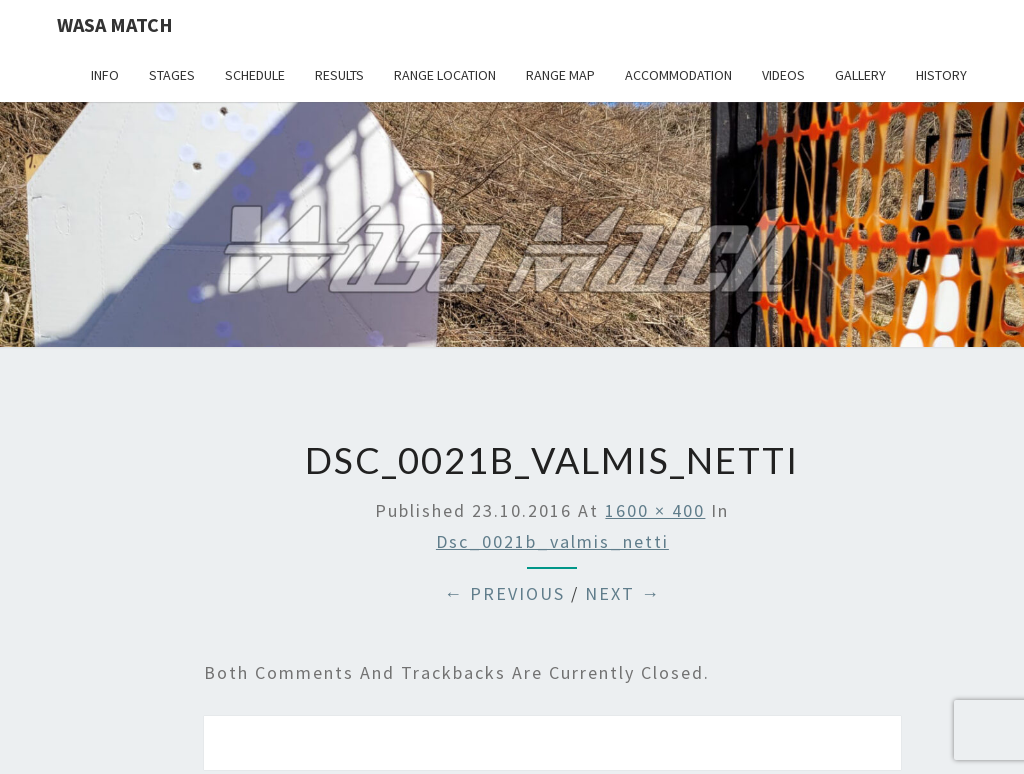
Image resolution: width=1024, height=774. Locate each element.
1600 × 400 (655, 510)
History (941, 75)
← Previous (504, 593)
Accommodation (678, 75)
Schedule (255, 75)
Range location (445, 75)
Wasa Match (115, 24)
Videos (783, 75)
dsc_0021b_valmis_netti (552, 541)
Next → (623, 593)
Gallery (860, 75)
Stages (172, 75)
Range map (560, 75)
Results (339, 75)
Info (105, 75)
